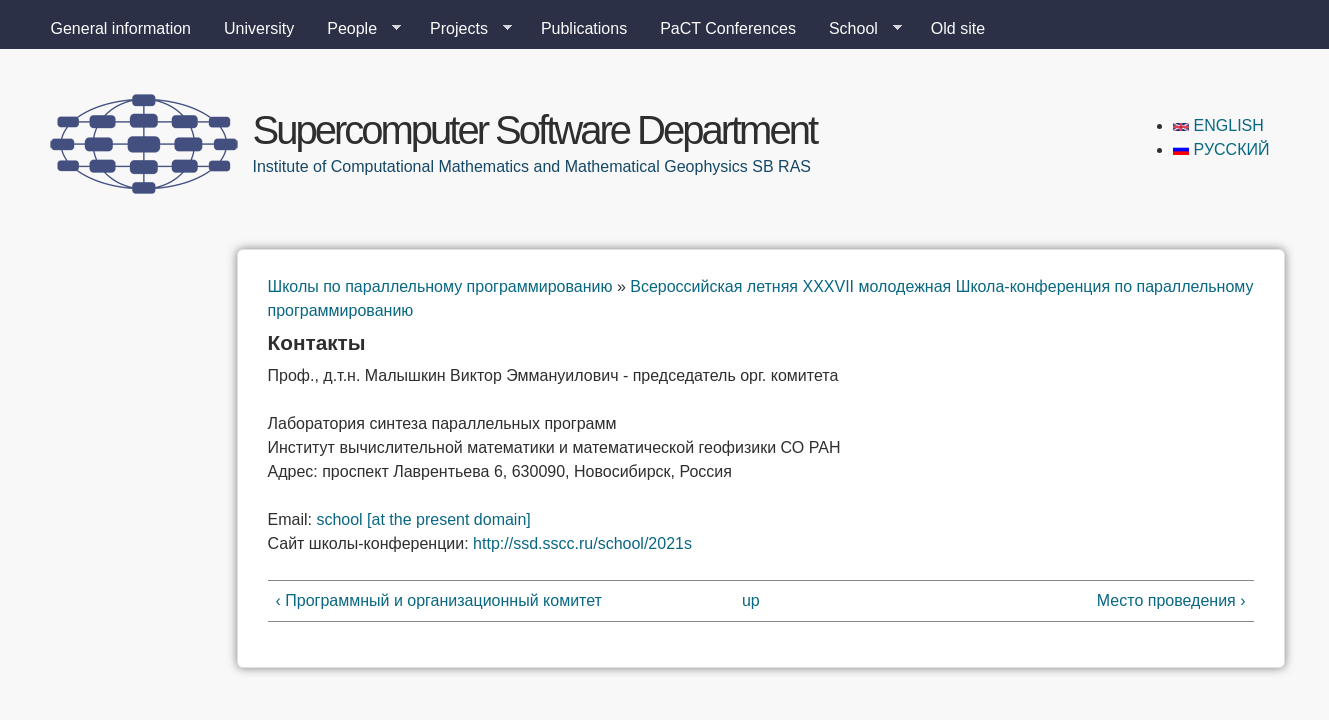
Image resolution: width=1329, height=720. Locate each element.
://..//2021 (582, 543)
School (857, 29)
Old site (958, 28)
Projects (463, 29)
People (356, 29)
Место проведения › (1171, 600)
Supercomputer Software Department (535, 130)
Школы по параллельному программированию (440, 286)
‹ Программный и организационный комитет (439, 600)
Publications (584, 28)
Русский (1221, 149)
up (751, 600)
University (259, 28)
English (1218, 125)
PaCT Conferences (728, 28)
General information (121, 28)
